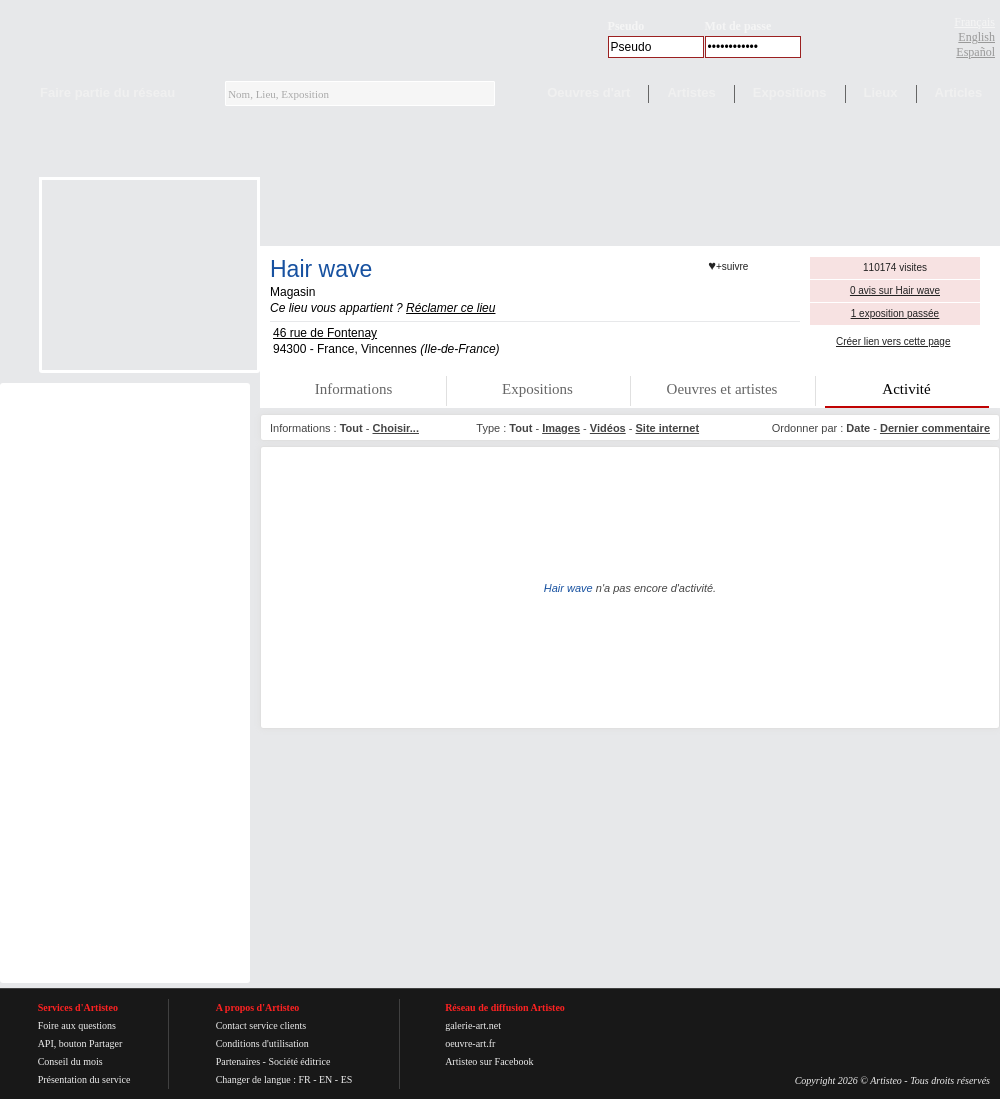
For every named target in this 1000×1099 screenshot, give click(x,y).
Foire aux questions (77, 1025)
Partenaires (238, 1061)
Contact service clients (261, 1025)
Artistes (691, 92)
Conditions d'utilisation (262, 1043)
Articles (959, 92)
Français (974, 22)
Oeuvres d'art (588, 92)
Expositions (790, 92)
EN (325, 1079)
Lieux (881, 92)
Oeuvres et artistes (722, 389)
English (976, 37)
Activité (906, 389)
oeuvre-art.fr (470, 1043)
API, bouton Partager (80, 1043)
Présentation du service (84, 1079)
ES (347, 1079)
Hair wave (321, 269)
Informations (353, 389)
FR (304, 1079)
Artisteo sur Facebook (489, 1061)
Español (975, 52)
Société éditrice (299, 1061)
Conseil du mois (70, 1061)
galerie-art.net (473, 1025)
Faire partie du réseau (107, 92)
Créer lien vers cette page (893, 341)
